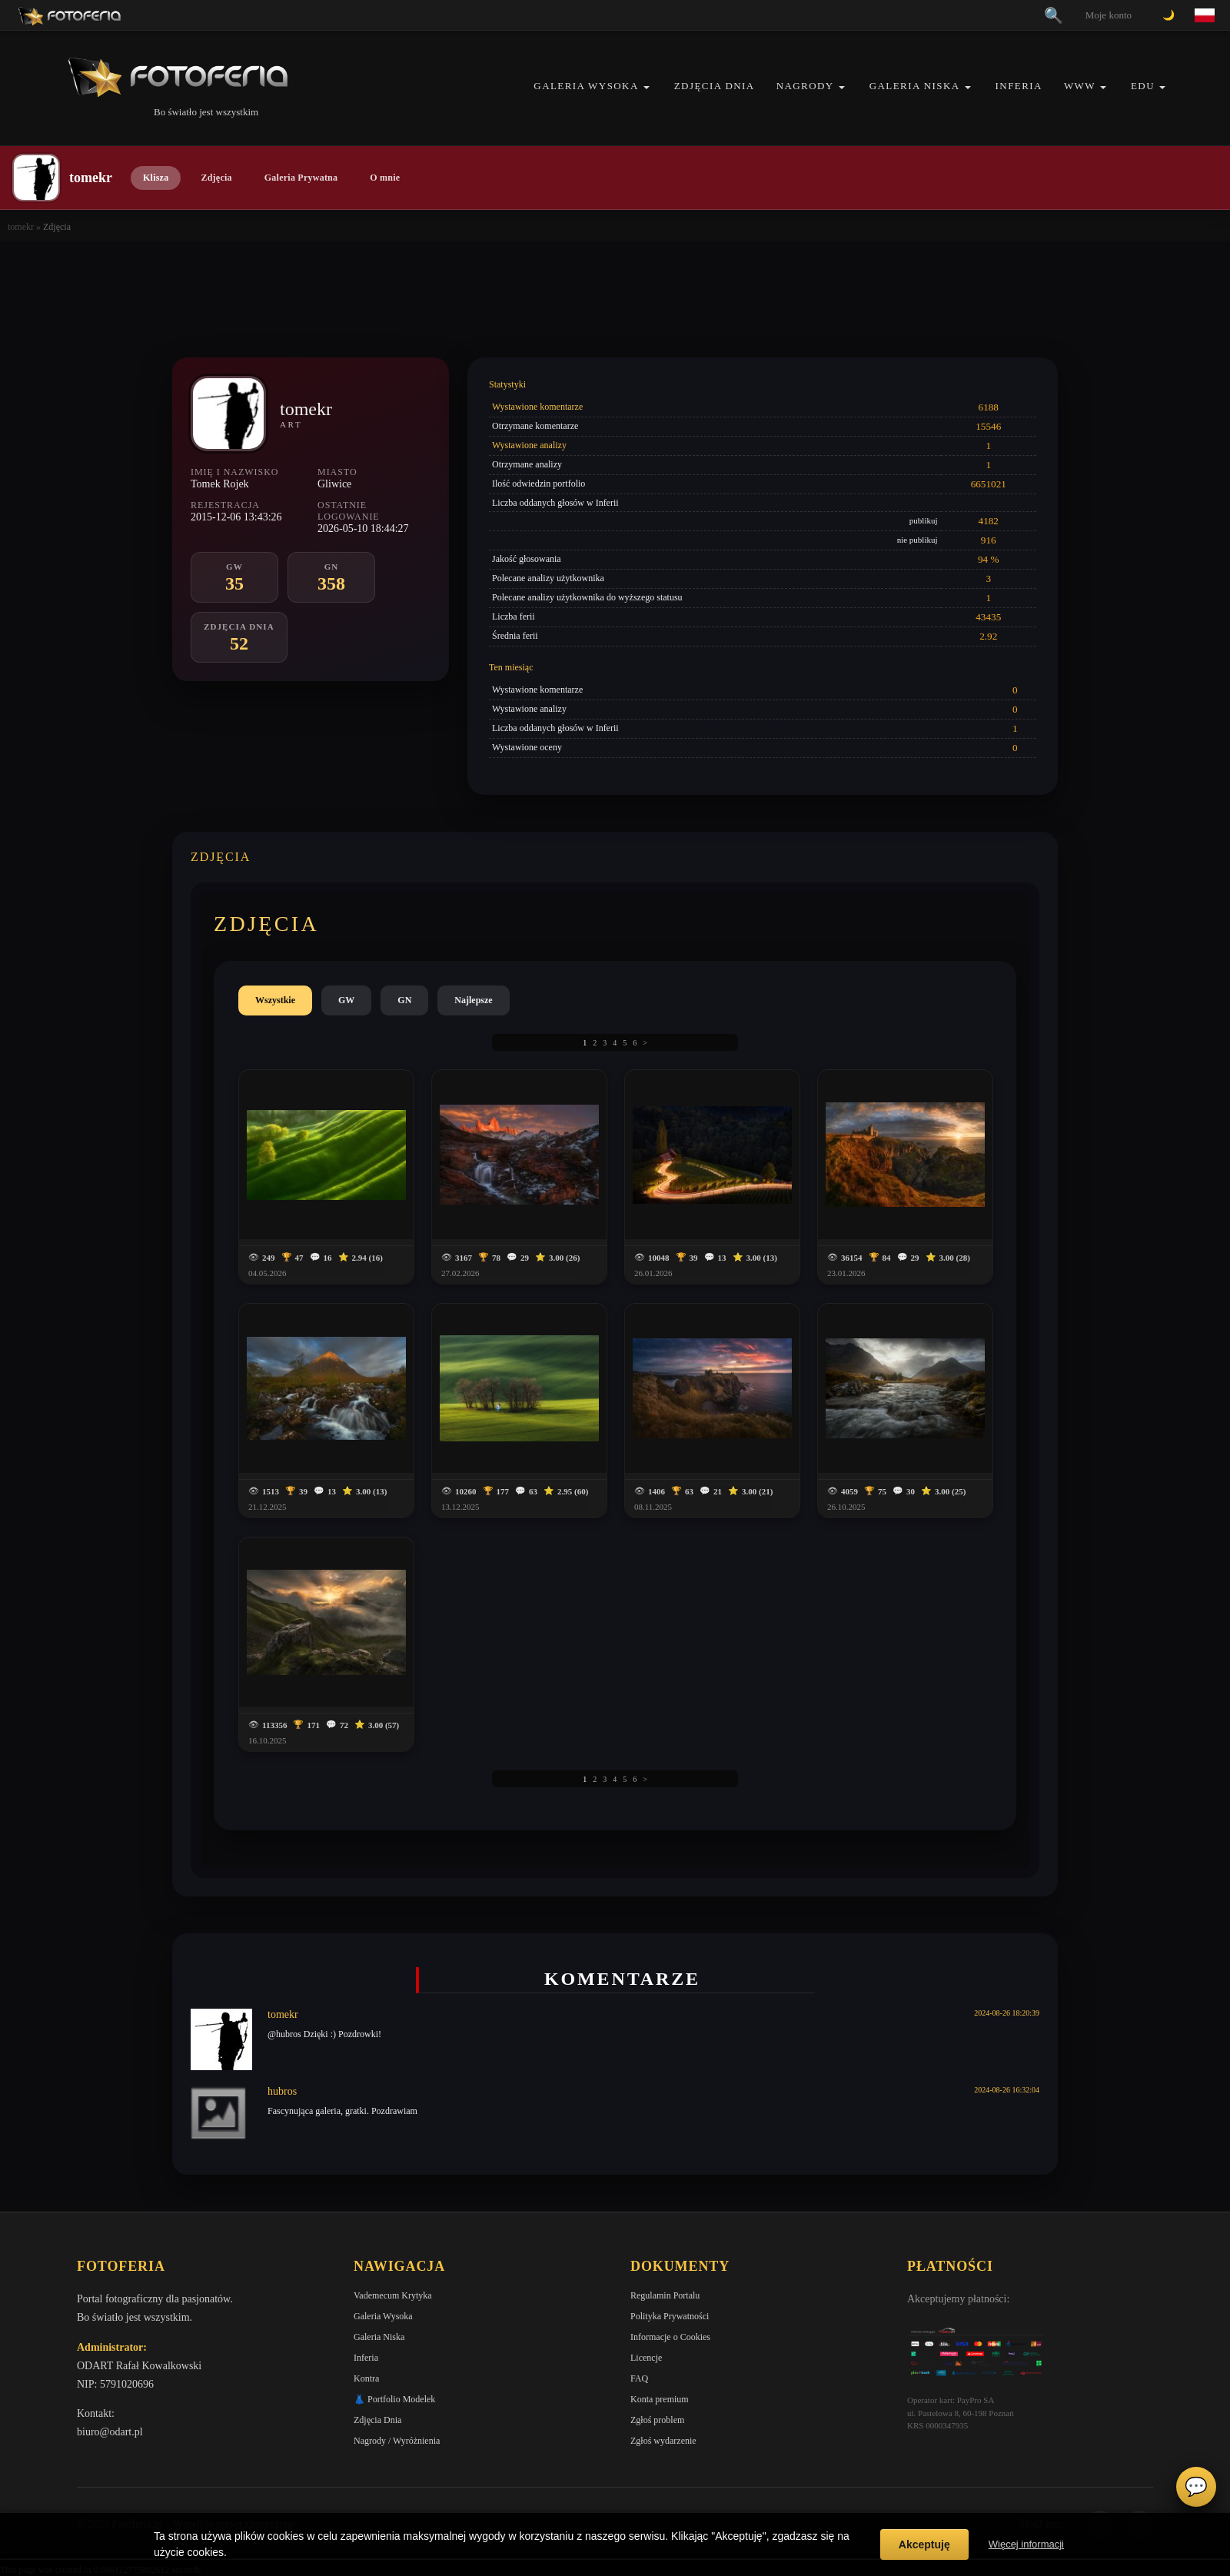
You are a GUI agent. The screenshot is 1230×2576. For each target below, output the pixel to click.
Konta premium (659, 2399)
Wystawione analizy (529, 445)
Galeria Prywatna (301, 177)
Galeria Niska (914, 85)
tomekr (21, 226)
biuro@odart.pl (110, 2432)
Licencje (646, 2357)
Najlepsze (473, 1000)
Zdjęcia (216, 177)
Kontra (366, 2378)
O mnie (385, 177)
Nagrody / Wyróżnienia (397, 2440)
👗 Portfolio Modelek (394, 2399)
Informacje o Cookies (670, 2337)
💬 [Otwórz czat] (1196, 2487)
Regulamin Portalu (665, 2295)
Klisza (155, 177)
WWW (1079, 85)
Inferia (1019, 85)
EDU (1143, 85)
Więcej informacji (1026, 2544)
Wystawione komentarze (537, 406)
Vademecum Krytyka (393, 2295)
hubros (282, 2091)
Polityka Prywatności (669, 2316)
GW (346, 1000)
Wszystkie (275, 1000)
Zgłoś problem (657, 2420)
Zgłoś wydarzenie (663, 2440)
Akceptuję (924, 2544)
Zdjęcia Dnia (714, 85)
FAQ (639, 2378)
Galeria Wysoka (586, 85)
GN (404, 1000)
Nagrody (805, 85)
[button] (646, 87)
